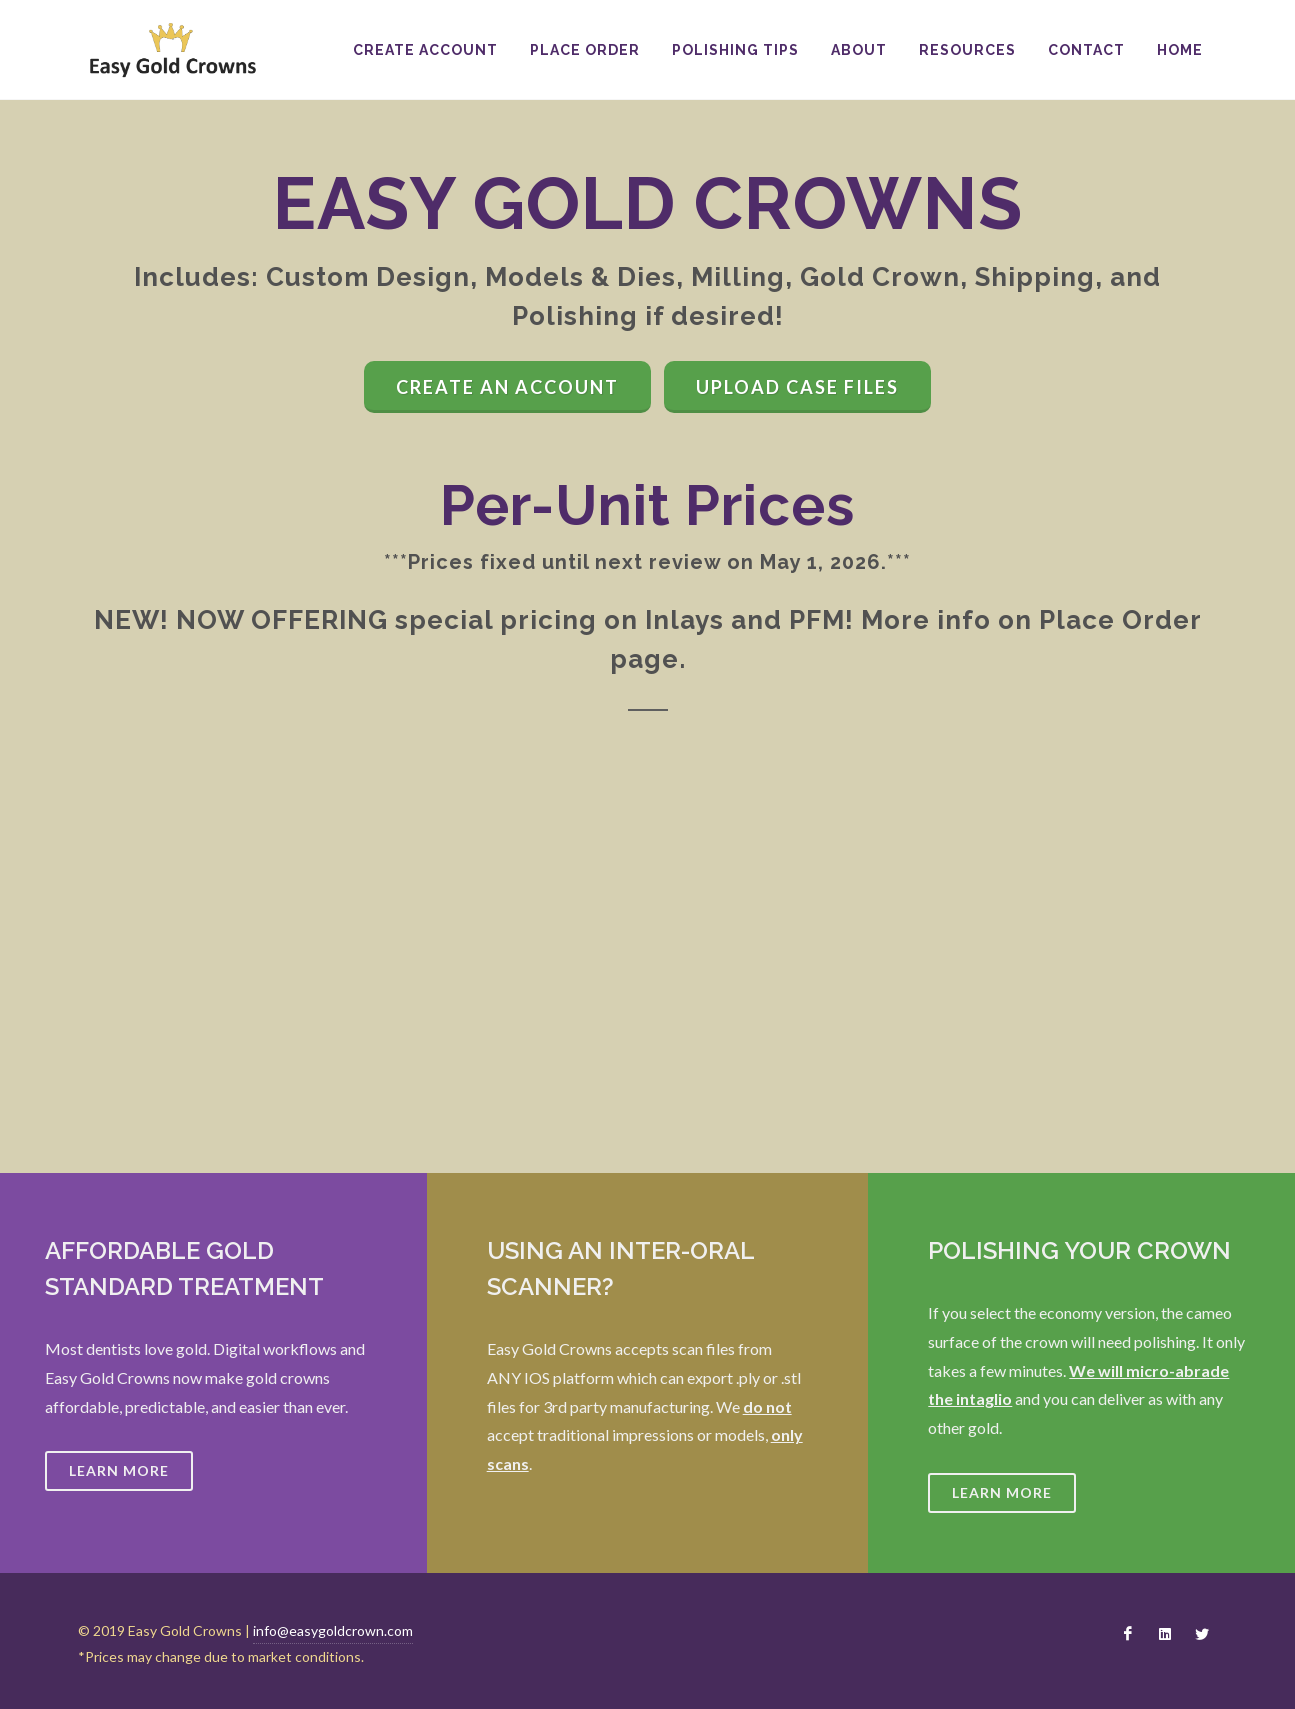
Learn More (119, 1470)
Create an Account (507, 387)
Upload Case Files (797, 387)
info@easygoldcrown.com (333, 1630)
